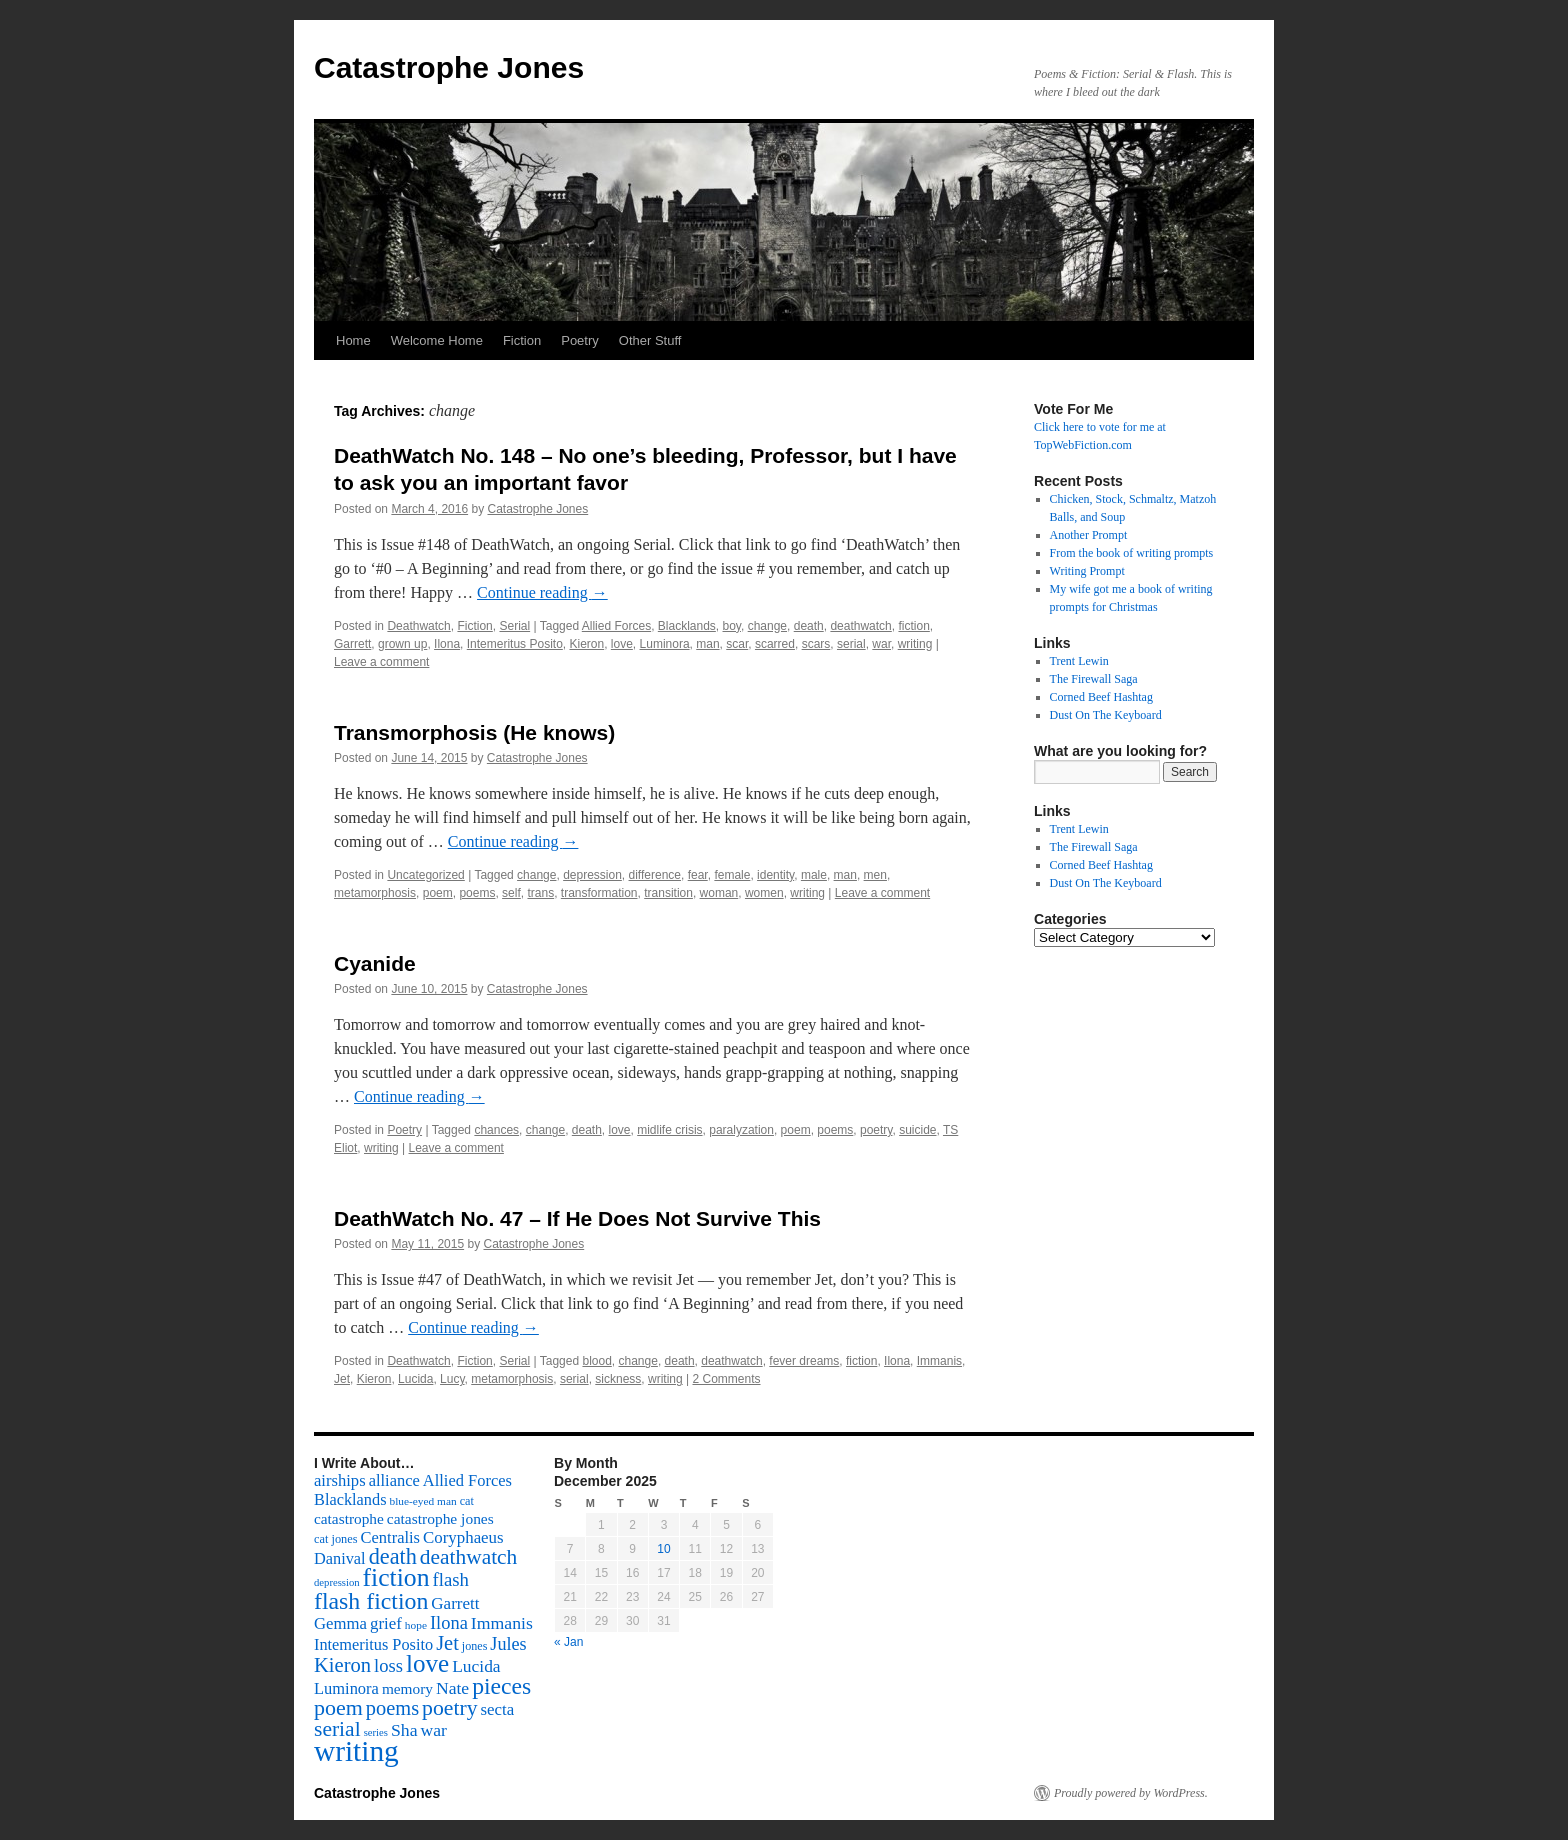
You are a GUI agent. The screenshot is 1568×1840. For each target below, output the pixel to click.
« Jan (568, 1642)
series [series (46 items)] (376, 1732)
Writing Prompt (1087, 571)
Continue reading (542, 592)
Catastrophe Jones (449, 67)
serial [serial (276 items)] (337, 1729)
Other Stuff (650, 340)
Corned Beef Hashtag (1101, 697)
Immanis (939, 1361)
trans (540, 893)
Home (353, 340)
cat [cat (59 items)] (467, 1501)
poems (477, 893)
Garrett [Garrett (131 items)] (455, 1603)
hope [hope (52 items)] (416, 1625)
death (809, 626)
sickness (618, 1379)
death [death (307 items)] (393, 1556)
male (814, 875)
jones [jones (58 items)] (475, 1646)
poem (438, 893)
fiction (913, 626)
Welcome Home (437, 340)
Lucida (415, 1379)
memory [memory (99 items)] (407, 1688)
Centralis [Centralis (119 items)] (390, 1537)
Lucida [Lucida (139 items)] (476, 1666)
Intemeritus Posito (515, 644)
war (881, 644)
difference (655, 875)
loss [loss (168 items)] (388, 1665)
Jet (342, 1379)
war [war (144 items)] (434, 1730)
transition (668, 893)
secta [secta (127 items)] (498, 1709)
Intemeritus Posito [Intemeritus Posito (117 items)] (373, 1644)
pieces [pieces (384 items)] (501, 1686)
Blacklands (687, 626)
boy (732, 626)
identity (775, 875)
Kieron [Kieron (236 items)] (342, 1665)
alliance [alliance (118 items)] (394, 1480)
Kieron (586, 644)
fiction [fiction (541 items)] (396, 1577)
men (875, 875)
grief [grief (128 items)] (386, 1623)
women (764, 893)
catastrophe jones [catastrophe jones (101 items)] (440, 1518)
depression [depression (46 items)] (337, 1582)
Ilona (447, 644)
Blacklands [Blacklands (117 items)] (350, 1499)
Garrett (352, 644)
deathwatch (860, 626)
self (511, 893)
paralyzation (741, 1130)
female (732, 875)
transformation (599, 893)
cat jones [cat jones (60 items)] (336, 1539)
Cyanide (375, 963)
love (622, 644)
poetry (876, 1130)
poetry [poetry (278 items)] (449, 1708)
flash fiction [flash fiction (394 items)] (371, 1601)
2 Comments (726, 1379)
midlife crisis (669, 1130)
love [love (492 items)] (427, 1663)
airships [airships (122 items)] (340, 1480)
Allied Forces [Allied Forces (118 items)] (467, 1480)
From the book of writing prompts (1132, 553)
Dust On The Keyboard (1106, 715)
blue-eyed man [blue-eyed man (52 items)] (422, 1501)
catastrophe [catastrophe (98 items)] (349, 1518)
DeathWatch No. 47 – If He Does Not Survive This (577, 1218)
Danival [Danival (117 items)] (340, 1558)
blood (596, 1361)
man (707, 644)
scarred (775, 644)
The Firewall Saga (1094, 679)
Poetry (580, 340)
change (767, 626)
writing (915, 644)
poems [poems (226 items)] (392, 1708)
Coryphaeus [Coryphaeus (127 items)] (463, 1537)
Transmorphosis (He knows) (474, 732)
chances (496, 1130)
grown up (402, 644)
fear (698, 875)
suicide (917, 1130)
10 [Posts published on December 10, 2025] (663, 1549)
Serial (514, 626)
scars (816, 644)
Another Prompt (1089, 535)
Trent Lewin (1079, 661)
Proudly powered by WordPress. (1131, 1793)
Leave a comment (381, 662)
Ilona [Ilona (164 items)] (449, 1623)
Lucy (452, 1379)
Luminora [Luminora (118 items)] (346, 1688)
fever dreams (804, 1361)
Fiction (522, 340)
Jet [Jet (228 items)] (447, 1643)
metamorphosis (375, 893)
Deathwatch (418, 626)
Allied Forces (616, 626)
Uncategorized (425, 875)
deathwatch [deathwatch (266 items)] (468, 1557)
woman (719, 893)
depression (592, 875)
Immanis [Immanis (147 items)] (502, 1623)
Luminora (665, 644)
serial (851, 644)
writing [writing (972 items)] (356, 1751)
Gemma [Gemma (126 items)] (340, 1623)
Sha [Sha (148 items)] (404, 1730)
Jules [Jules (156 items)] (508, 1644)
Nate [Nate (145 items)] (452, 1688)
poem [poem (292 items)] (338, 1707)
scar (737, 644)
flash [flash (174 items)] (451, 1579)
